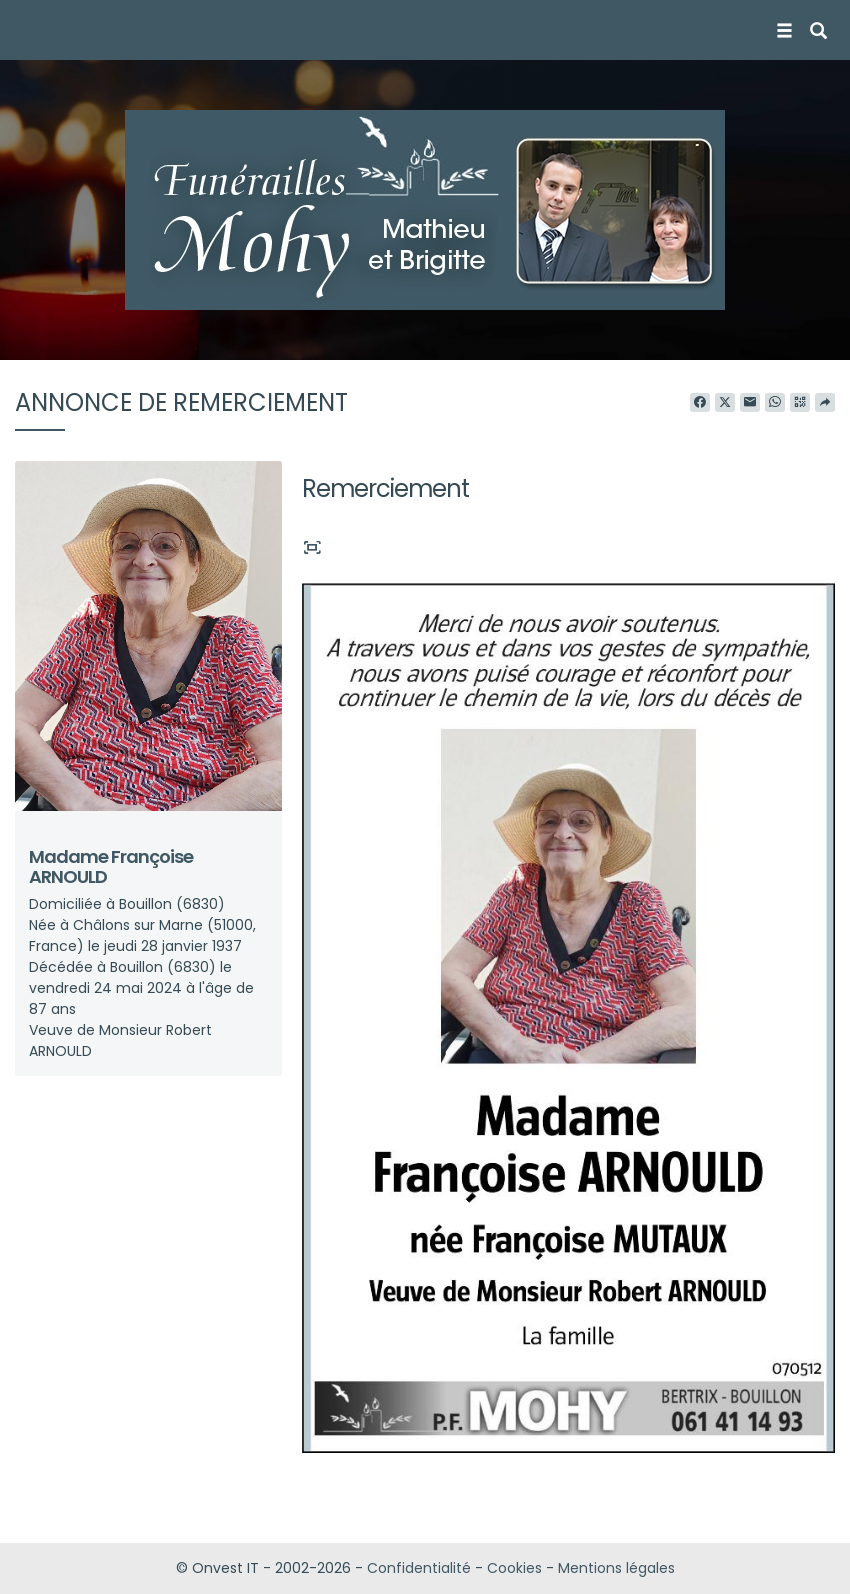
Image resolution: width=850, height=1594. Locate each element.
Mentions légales (616, 1568)
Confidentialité (419, 1568)
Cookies (514, 1568)
